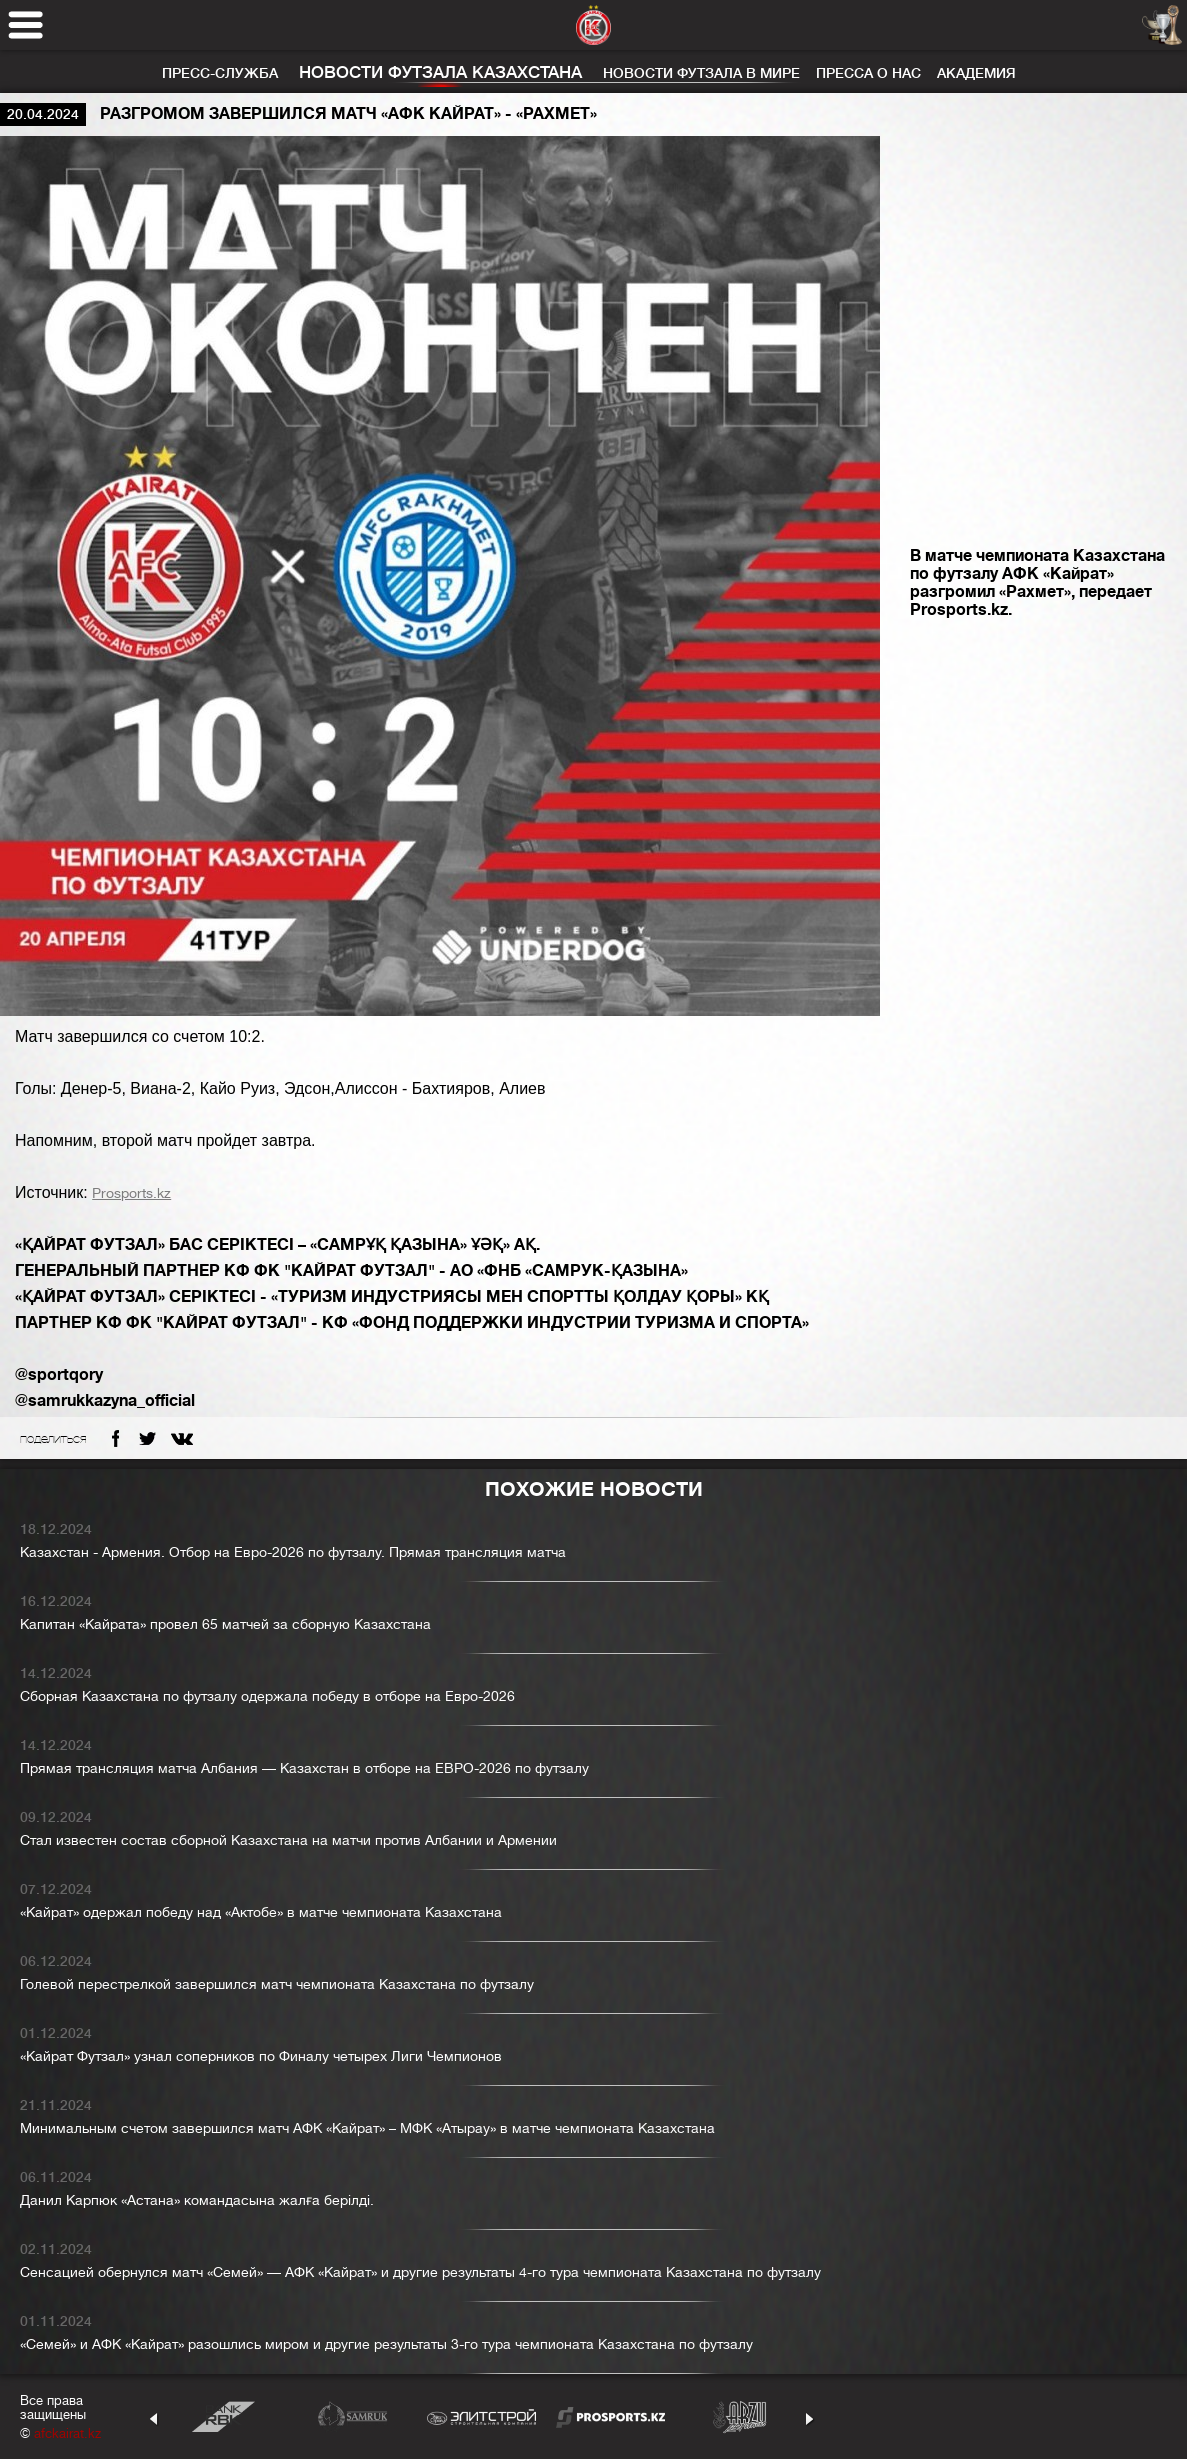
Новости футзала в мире (701, 73)
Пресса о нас (868, 73)
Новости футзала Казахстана (440, 72)
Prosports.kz (131, 1193)
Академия (976, 73)
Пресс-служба (220, 73)
